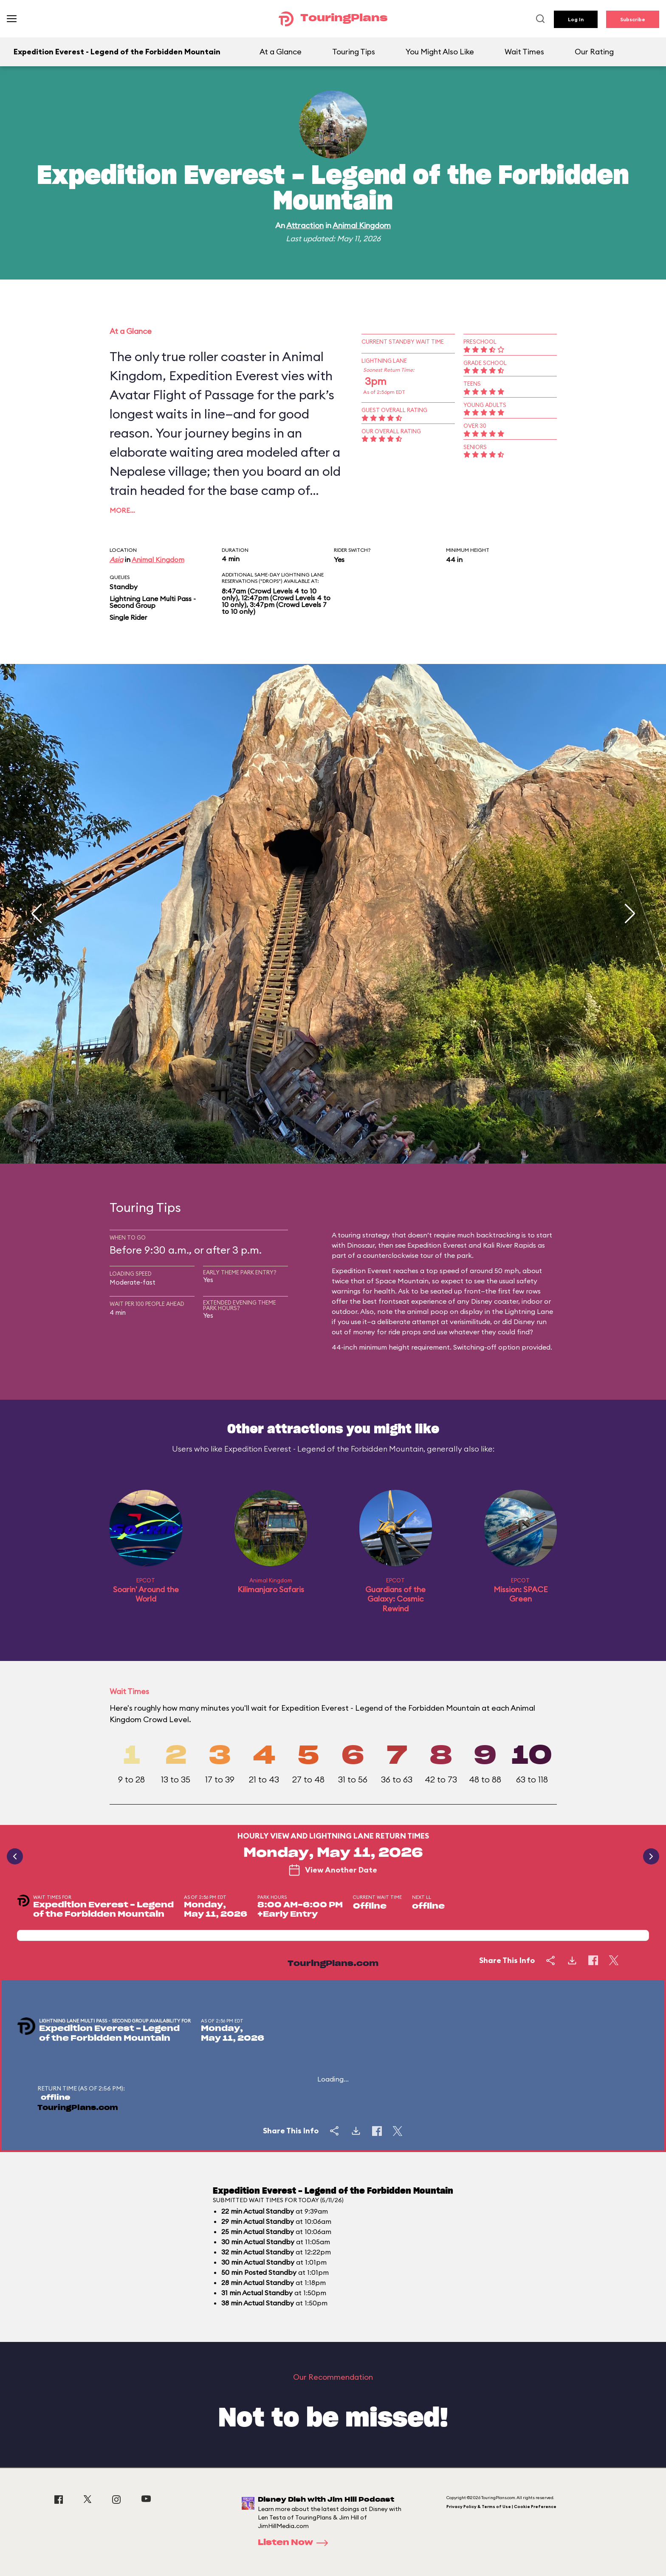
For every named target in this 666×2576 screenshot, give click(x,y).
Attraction (305, 225)
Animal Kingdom (362, 225)
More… (122, 510)
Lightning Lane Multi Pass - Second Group (153, 602)
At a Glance (281, 51)
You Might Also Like (440, 51)
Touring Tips (353, 51)
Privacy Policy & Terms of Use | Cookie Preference (501, 2506)
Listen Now (295, 2543)
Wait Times (524, 51)
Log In (576, 19)
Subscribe (632, 19)
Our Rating (594, 51)
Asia (116, 559)
